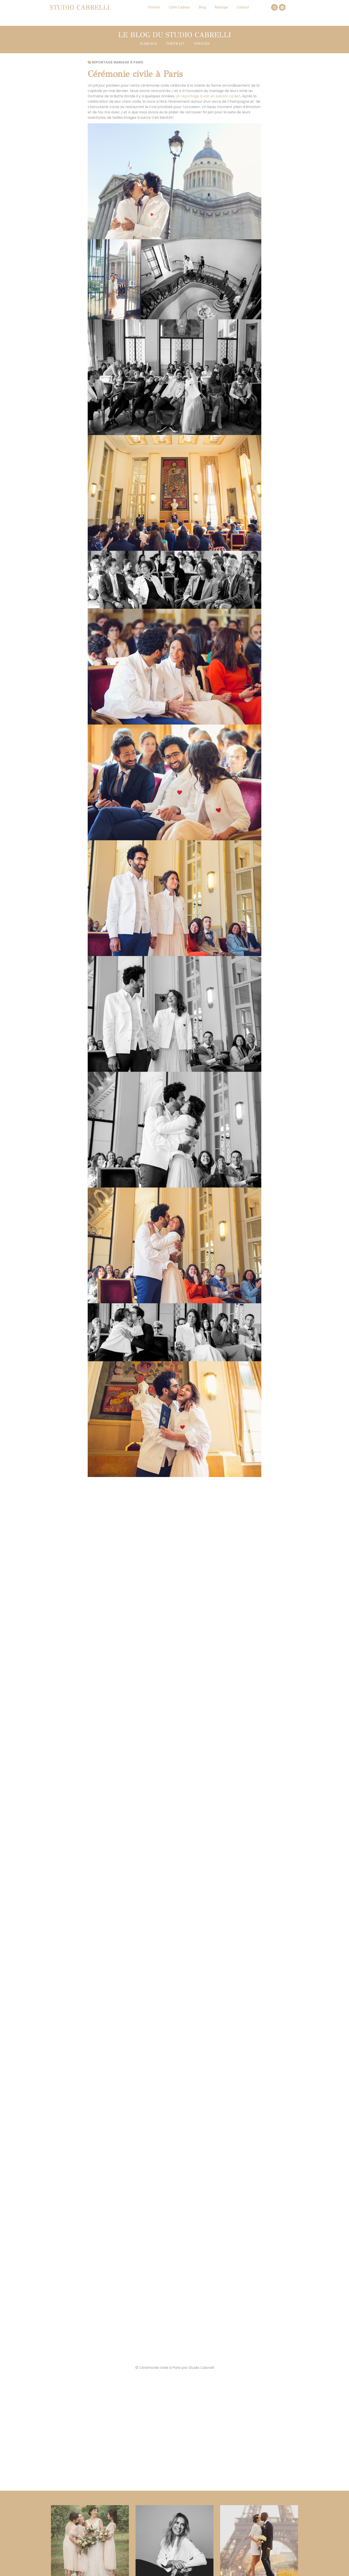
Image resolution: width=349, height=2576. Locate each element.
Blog (202, 7)
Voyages (201, 43)
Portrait (154, 7)
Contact (243, 7)
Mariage (221, 7)
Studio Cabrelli (80, 7)
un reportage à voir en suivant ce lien (208, 96)
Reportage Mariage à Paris (117, 62)
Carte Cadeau (179, 7)
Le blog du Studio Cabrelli (174, 35)
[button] (144, 2403)
